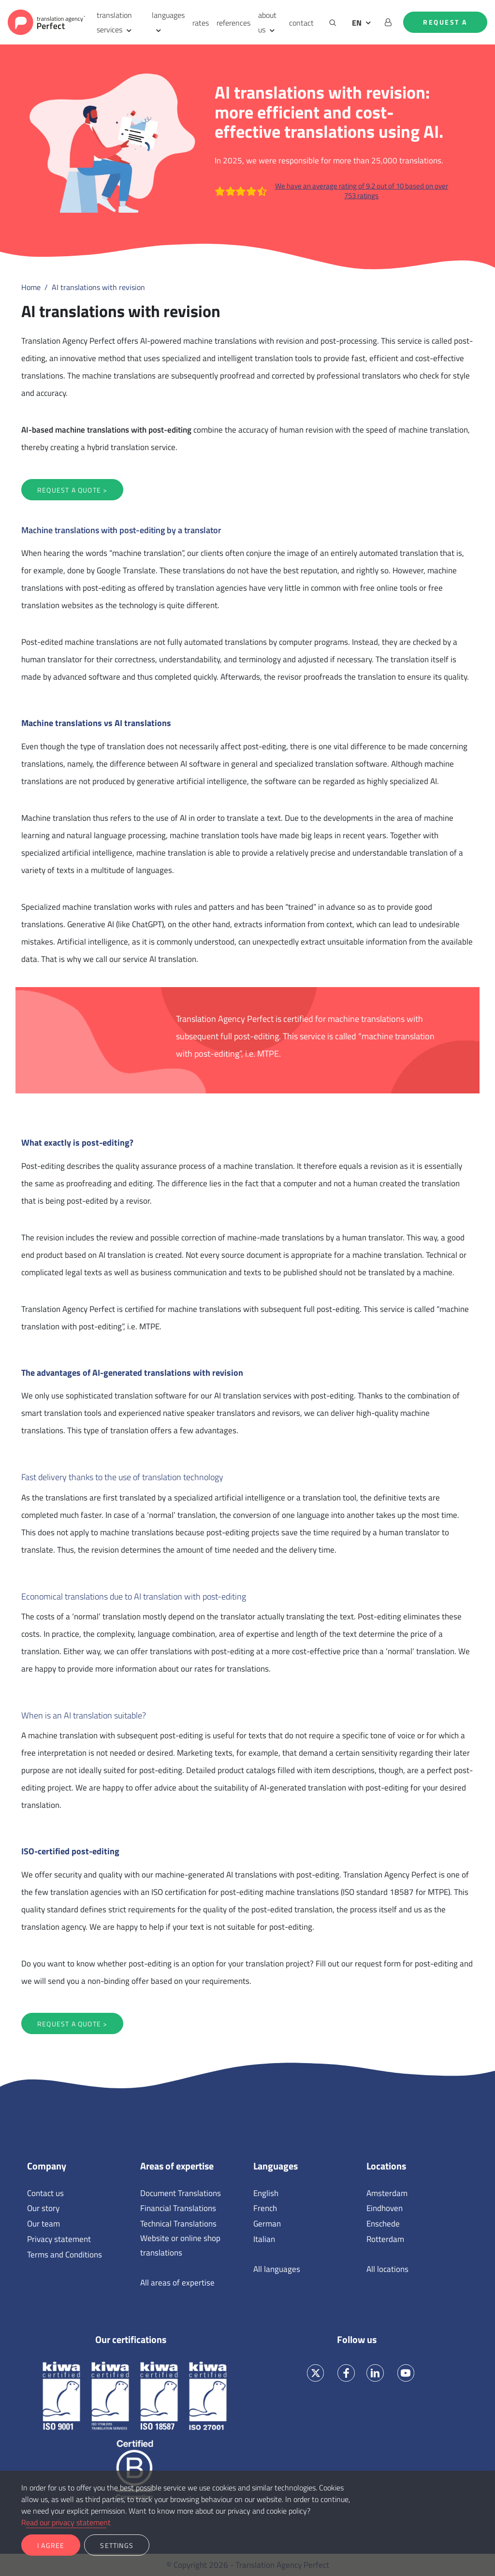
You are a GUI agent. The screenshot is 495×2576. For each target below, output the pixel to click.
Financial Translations (178, 2208)
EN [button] (357, 23)
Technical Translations (178, 2223)
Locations (386, 2166)
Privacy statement (59, 2239)
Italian (264, 2239)
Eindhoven (384, 2208)
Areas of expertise (177, 2166)
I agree (50, 2545)
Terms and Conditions (64, 2254)
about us (267, 22)
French (265, 2208)
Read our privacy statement (66, 2522)
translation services (114, 22)
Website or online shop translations (180, 2245)
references (233, 23)
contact (301, 23)
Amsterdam (387, 2193)
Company (46, 2166)
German (267, 2223)
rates (200, 23)
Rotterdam (385, 2239)
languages (168, 15)
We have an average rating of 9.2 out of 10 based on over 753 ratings (331, 191)
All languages (276, 2269)
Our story (43, 2208)
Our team (43, 2223)
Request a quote (445, 25)
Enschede (383, 2223)
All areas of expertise (177, 2282)
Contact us (45, 2193)
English (265, 2193)
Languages (275, 2166)
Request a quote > (72, 490)
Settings (116, 2545)
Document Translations (180, 2193)
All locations (387, 2269)
